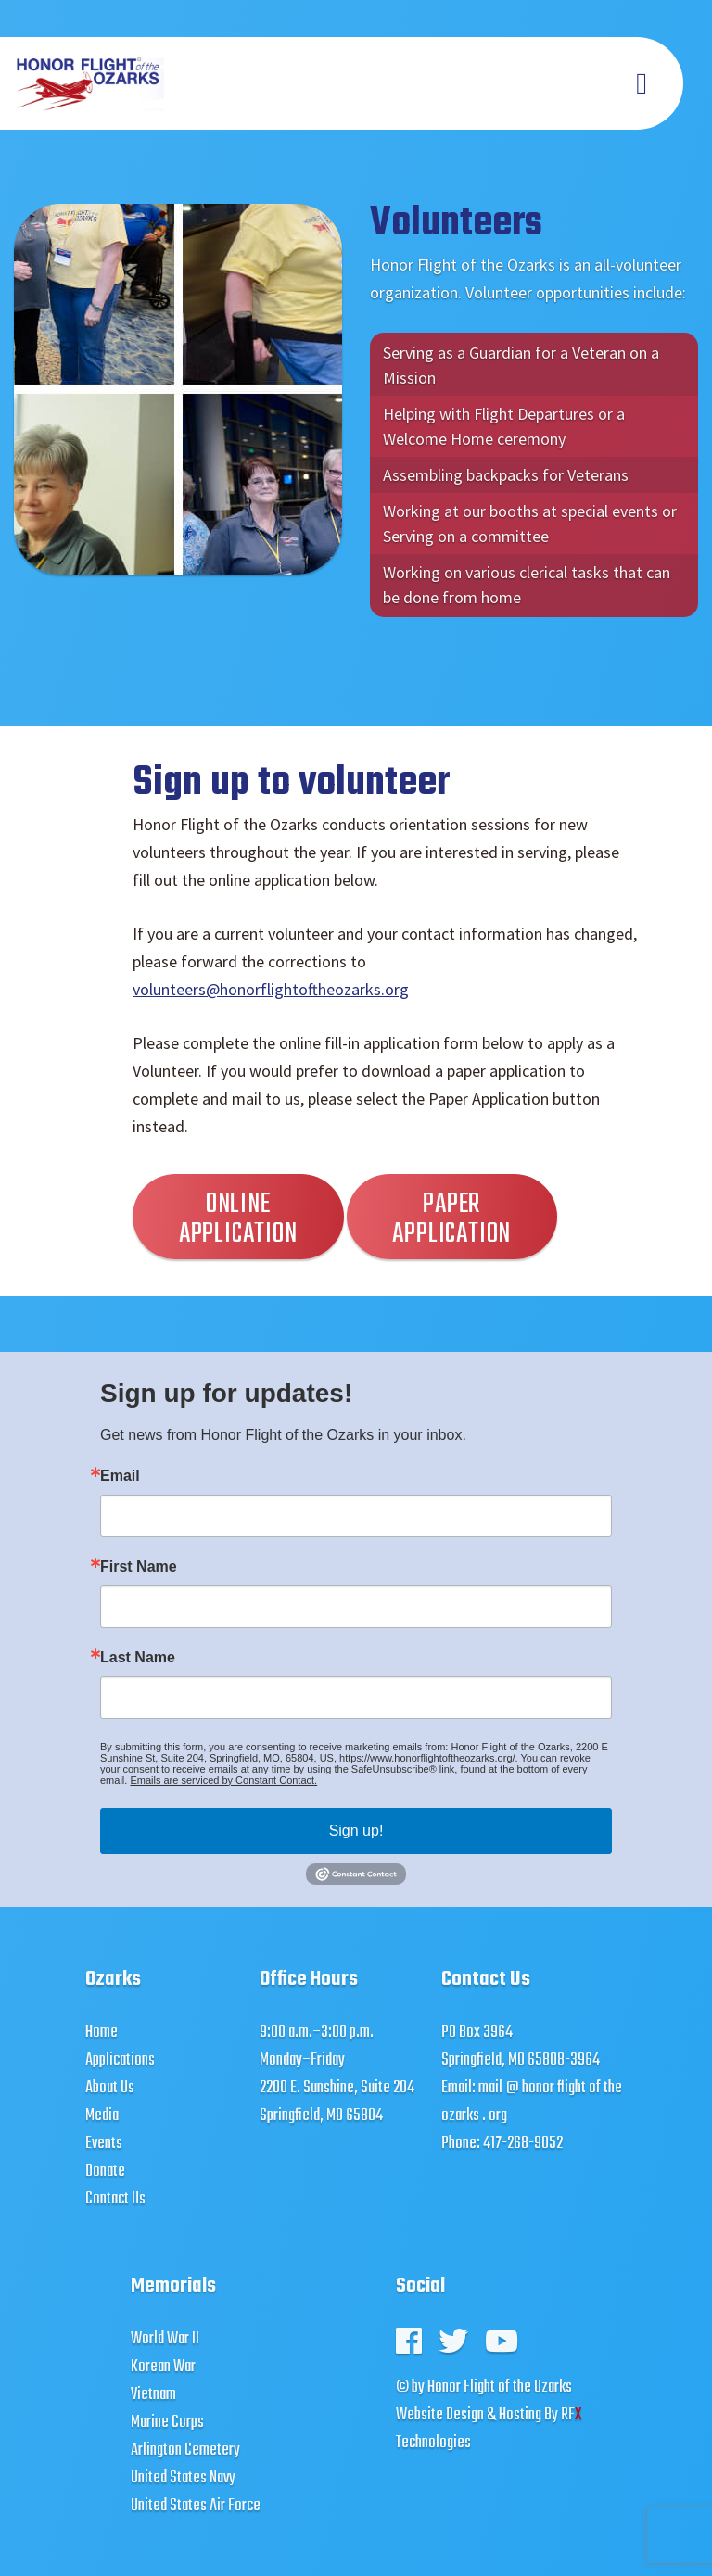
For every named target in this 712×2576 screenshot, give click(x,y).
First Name (138, 1566)
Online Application (238, 1219)
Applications (120, 2060)
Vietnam (153, 2394)
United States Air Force (196, 2506)
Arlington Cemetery (185, 2450)
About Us (109, 2088)
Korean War (163, 2367)
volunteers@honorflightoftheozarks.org (271, 989)
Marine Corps (167, 2422)
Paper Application (451, 1219)
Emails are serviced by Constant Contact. (223, 1780)
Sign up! (356, 1830)
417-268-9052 (523, 2143)
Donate (105, 2171)
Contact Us (115, 2199)
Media (102, 2115)
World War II (165, 2339)
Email (120, 1476)
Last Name (137, 1657)
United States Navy (183, 2478)
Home (101, 2032)
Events (103, 2143)
